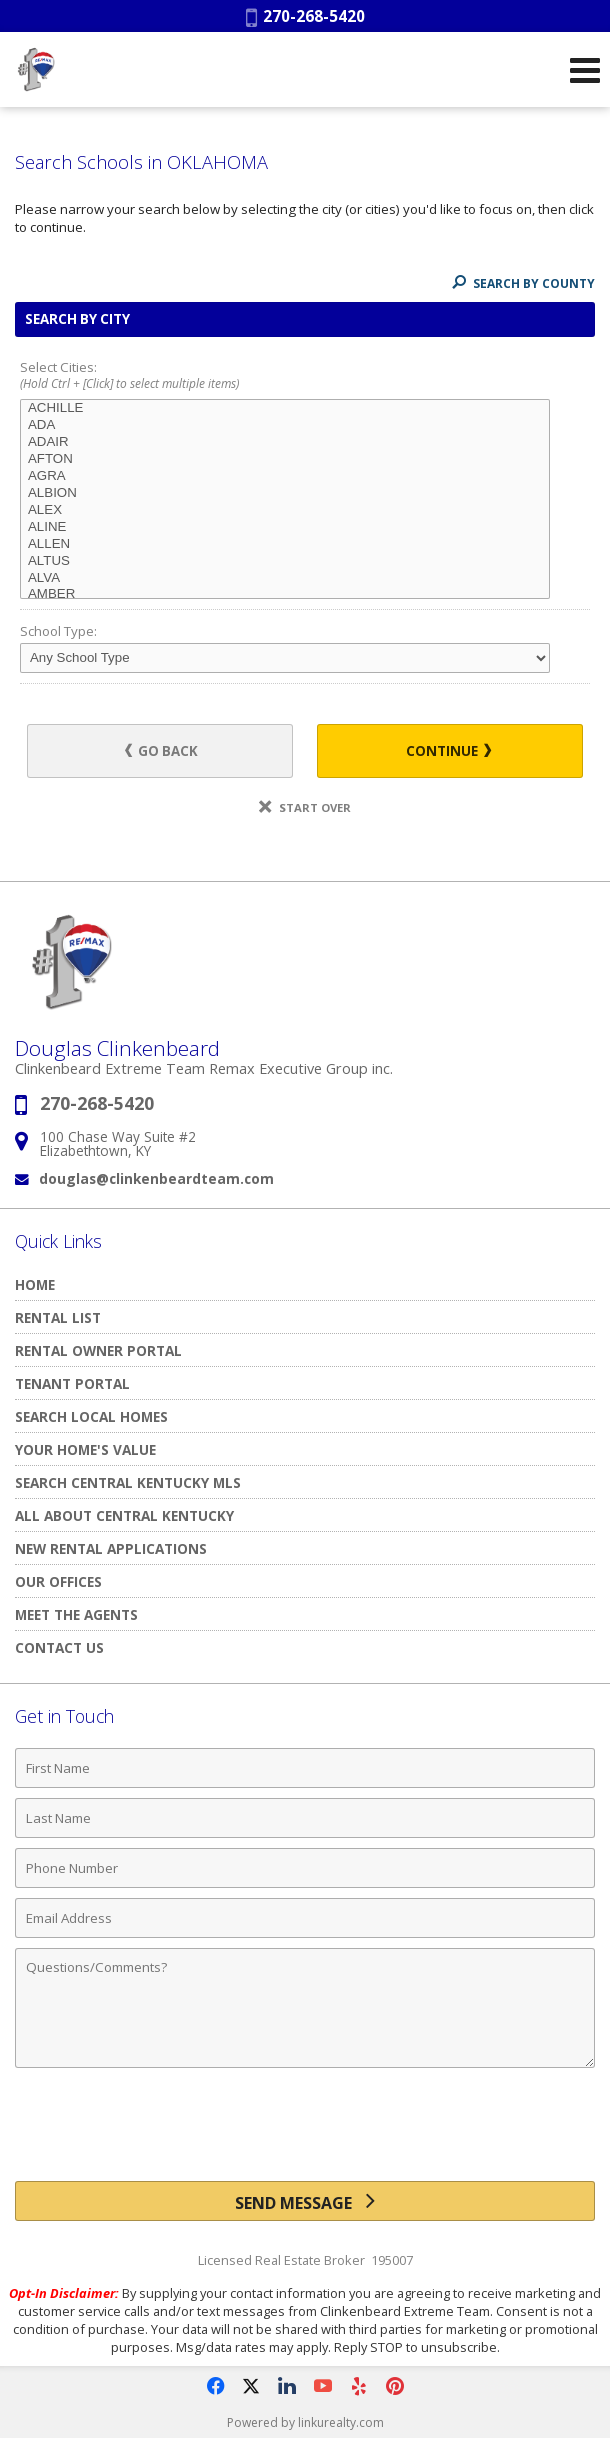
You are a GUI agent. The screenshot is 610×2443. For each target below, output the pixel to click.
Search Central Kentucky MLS (128, 1482)
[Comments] (305, 2008)
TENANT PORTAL (72, 1383)
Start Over (305, 807)
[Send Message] (305, 2201)
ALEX (285, 510)
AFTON (285, 459)
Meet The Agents (76, 1614)
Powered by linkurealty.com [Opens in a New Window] (305, 2422)
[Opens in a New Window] (215, 2386)
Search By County (523, 283)
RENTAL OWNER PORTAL (98, 1350)
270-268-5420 (305, 16)
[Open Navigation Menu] (585, 70)
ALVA (285, 578)
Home (35, 1284)
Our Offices (58, 1581)
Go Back (161, 751)
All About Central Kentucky (124, 1515)
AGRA (285, 476)
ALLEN (285, 544)
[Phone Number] (305, 1868)
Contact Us (59, 1647)
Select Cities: (305, 376)
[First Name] (305, 1768)
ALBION (285, 493)
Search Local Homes (91, 1416)
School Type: (58, 631)
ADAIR (285, 442)
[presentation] (305, 2132)
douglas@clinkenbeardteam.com (156, 1178)
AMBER (285, 594)
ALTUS (285, 561)
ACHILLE (285, 408)
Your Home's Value (85, 1449)
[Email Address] (305, 1918)
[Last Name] (305, 1818)
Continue (448, 751)
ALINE (285, 527)
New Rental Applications (111, 1548)
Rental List (58, 1317)
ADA (285, 425)
